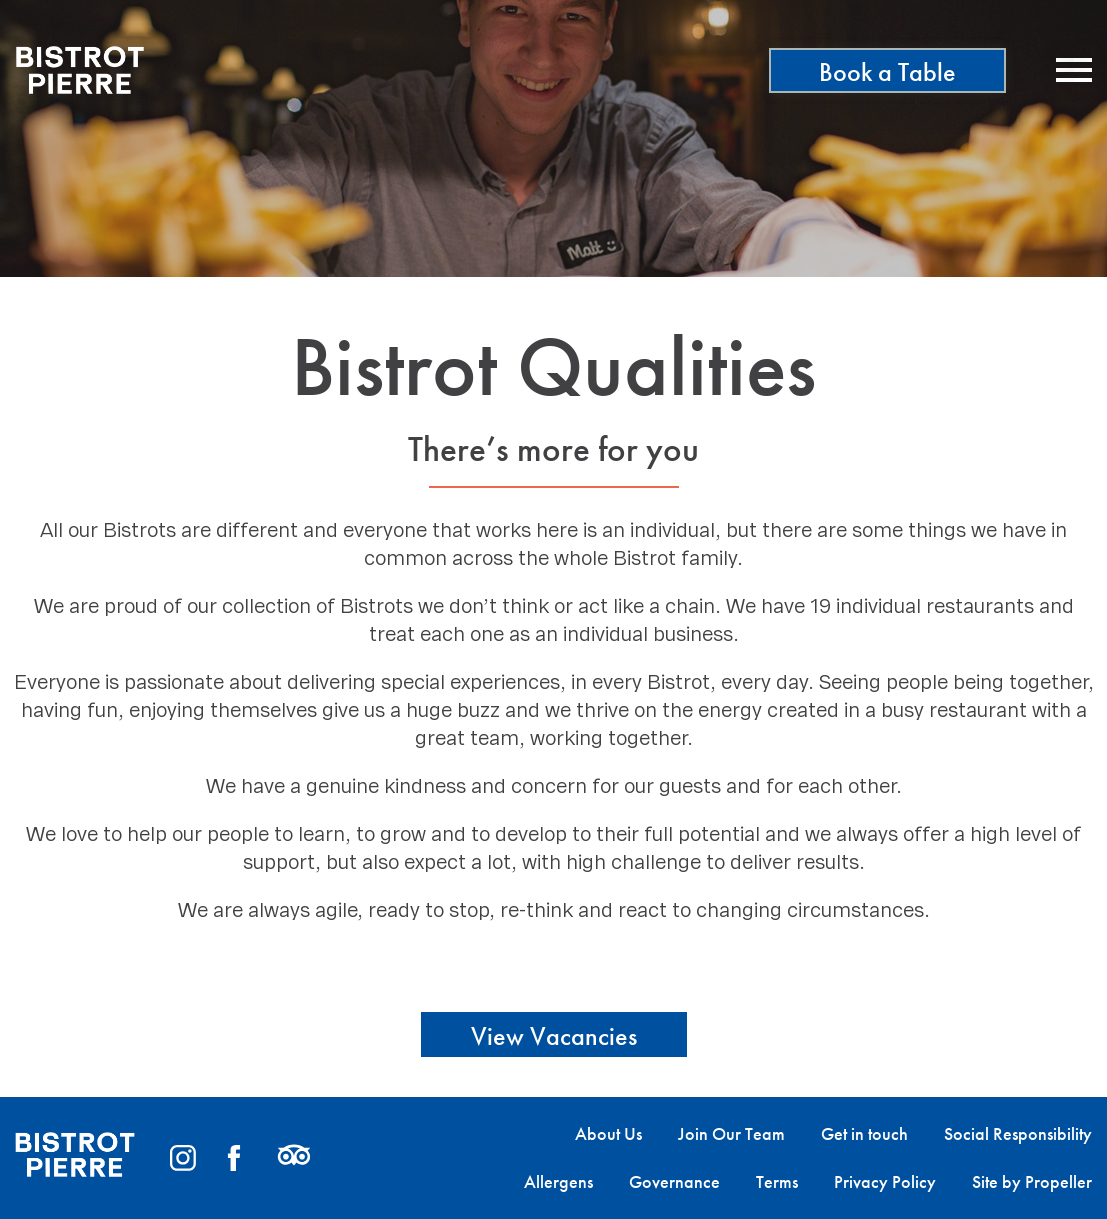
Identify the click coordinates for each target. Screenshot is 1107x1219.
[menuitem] (590, 1134)
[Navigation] (1074, 70)
